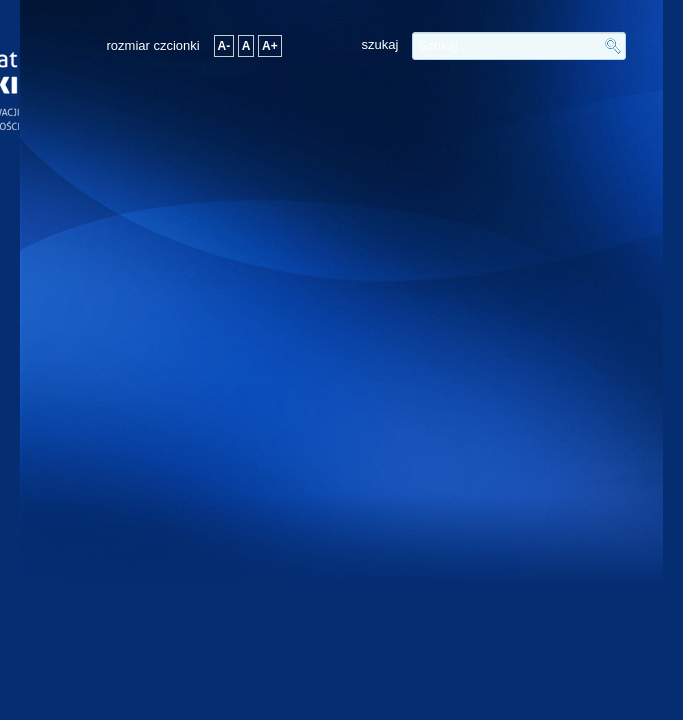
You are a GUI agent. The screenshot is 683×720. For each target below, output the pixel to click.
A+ (270, 46)
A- (224, 46)
